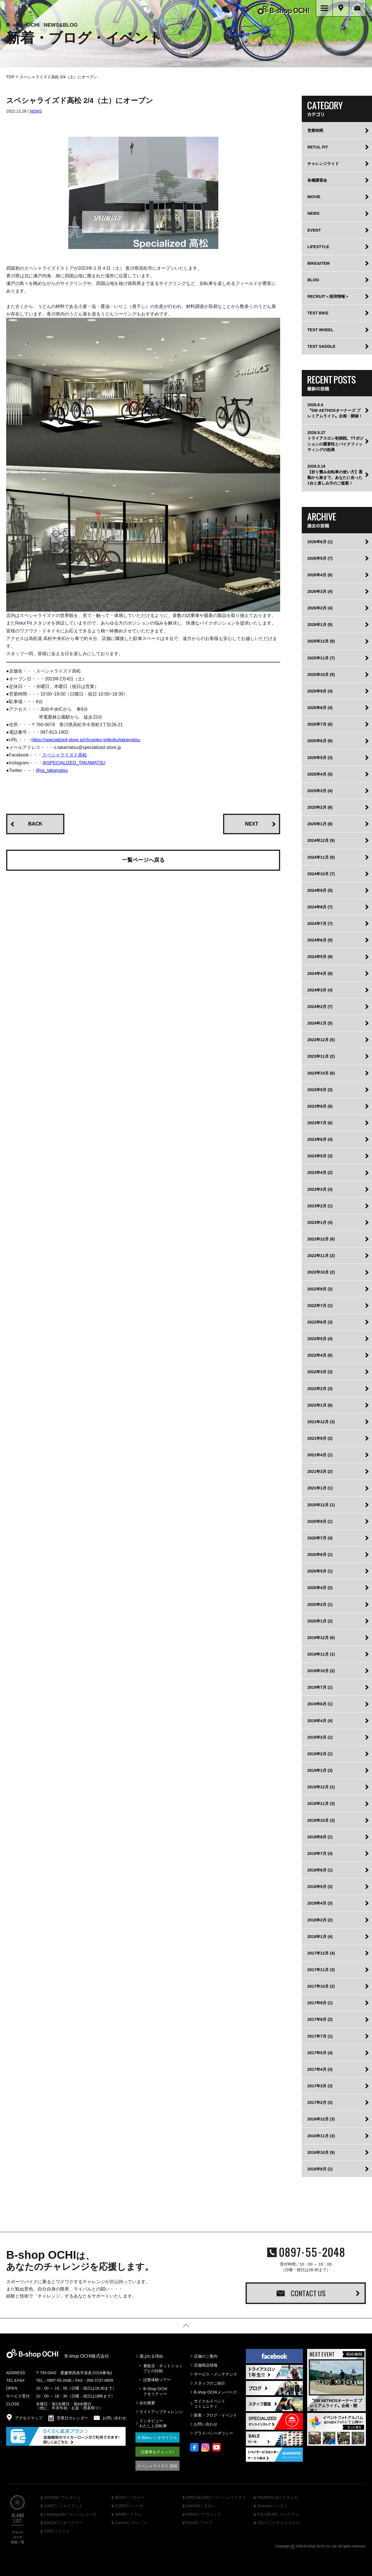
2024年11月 (321, 858)
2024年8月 (320, 908)
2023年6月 (320, 1140)
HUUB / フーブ (199, 2524)
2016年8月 (320, 2170)
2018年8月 (320, 1838)
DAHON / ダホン (200, 2507)
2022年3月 (320, 1373)
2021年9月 (320, 1439)
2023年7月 (320, 1124)
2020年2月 (320, 1605)
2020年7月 (320, 1539)
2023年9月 (320, 1091)
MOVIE (313, 198)
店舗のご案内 (205, 2357)
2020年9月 (320, 1522)
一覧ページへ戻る (143, 861)
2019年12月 (321, 1639)
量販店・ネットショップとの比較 (163, 2369)
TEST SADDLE (321, 347)
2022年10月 (321, 1273)
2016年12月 (321, 2120)
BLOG (313, 281)
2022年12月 (321, 1240)
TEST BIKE (317, 314)
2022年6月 (320, 1323)
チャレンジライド (323, 165)
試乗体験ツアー (157, 2381)
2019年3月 (320, 1738)
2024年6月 (320, 941)
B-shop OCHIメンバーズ (215, 2393)
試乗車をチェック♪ (157, 2453)
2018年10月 (321, 1821)
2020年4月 (320, 1589)
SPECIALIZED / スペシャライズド (216, 2499)
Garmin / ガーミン (131, 2524)
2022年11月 (321, 1257)
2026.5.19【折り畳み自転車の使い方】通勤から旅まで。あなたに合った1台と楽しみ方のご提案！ (334, 475)
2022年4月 (320, 1356)
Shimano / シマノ (272, 2507)
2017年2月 (320, 2104)
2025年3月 (320, 792)
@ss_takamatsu (52, 771)
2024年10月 (321, 875)
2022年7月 (320, 1306)
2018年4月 (320, 1904)
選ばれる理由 (151, 2357)
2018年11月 (321, 1805)
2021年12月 (321, 1423)
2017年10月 (321, 1987)
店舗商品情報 (205, 2366)
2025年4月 (320, 775)
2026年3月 (320, 592)
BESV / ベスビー (129, 2499)
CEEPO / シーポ (129, 2507)
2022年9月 (320, 1290)
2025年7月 (320, 725)
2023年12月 (321, 1041)
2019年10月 (321, 1672)
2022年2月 (320, 1390)
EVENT (314, 231)
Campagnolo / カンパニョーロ (70, 2516)
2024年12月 (321, 842)
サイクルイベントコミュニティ (209, 2405)
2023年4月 (320, 1174)
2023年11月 (321, 1057)
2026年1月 (320, 626)
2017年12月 (321, 1954)
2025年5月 (320, 759)
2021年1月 (320, 1489)
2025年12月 (321, 642)
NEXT (251, 825)
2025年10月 (321, 675)
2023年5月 (320, 1157)
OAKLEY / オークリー (63, 2524)
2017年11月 (321, 1971)
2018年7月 (320, 1854)
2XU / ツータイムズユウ (278, 2524)
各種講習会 (317, 181)
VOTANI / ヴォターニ (62, 2499)
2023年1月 (320, 1223)
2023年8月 (320, 1107)
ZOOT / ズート (57, 2532)
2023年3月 (320, 1190)
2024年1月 (320, 1024)
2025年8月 (320, 709)
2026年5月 (320, 559)
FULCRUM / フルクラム (278, 2516)
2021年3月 (320, 1473)
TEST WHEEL (320, 331)
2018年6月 (320, 1871)
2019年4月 (320, 1722)
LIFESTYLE (318, 248)
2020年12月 (321, 1506)
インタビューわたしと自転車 (153, 2424)
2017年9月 (320, 2004)
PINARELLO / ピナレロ (277, 2499)
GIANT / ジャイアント (63, 2507)
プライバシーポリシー (213, 2434)
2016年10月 (321, 2153)
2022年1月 (320, 1406)
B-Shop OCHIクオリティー (155, 2392)
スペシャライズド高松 (64, 756)
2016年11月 (321, 2137)
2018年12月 (321, 1788)
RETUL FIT (317, 148)
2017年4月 (320, 2070)
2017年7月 (320, 2037)
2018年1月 (320, 1937)
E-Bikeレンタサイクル (157, 2439)
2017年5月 (320, 2054)
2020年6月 (320, 1555)
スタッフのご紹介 (209, 2384)
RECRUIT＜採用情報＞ (328, 298)
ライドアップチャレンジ (161, 2413)
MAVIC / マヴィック (203, 2516)
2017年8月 (320, 2021)
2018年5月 (320, 1888)
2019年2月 (320, 1755)
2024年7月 (320, 924)
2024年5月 (320, 958)
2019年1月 (320, 1771)
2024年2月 (320, 1008)
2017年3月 (320, 2087)
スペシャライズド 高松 (157, 2467)
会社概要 (147, 2404)
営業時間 (315, 131)
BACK (35, 825)
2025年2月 (320, 808)
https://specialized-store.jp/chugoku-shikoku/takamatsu (85, 741)
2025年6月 (320, 742)
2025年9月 (320, 692)
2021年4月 (320, 1456)
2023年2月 (320, 1207)
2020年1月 (320, 1622)
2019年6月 (320, 1705)
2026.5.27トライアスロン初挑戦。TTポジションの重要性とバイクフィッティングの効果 (335, 442)
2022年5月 (320, 1340)
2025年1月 (320, 825)
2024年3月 (320, 991)
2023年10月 (321, 1074)
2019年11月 (321, 1655)
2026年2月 (320, 609)
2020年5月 (320, 1572)
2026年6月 (320, 543)
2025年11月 (321, 659)
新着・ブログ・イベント (215, 2416)
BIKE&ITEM (318, 264)
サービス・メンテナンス (215, 2375)
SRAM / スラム (128, 2516)
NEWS (36, 112)
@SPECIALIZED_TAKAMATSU (74, 764)
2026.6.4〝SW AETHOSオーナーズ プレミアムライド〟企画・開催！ (334, 411)
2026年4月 (320, 576)
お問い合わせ (205, 2425)
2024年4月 (320, 974)
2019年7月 (320, 1689)
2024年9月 (320, 891)
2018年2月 (320, 1921)
